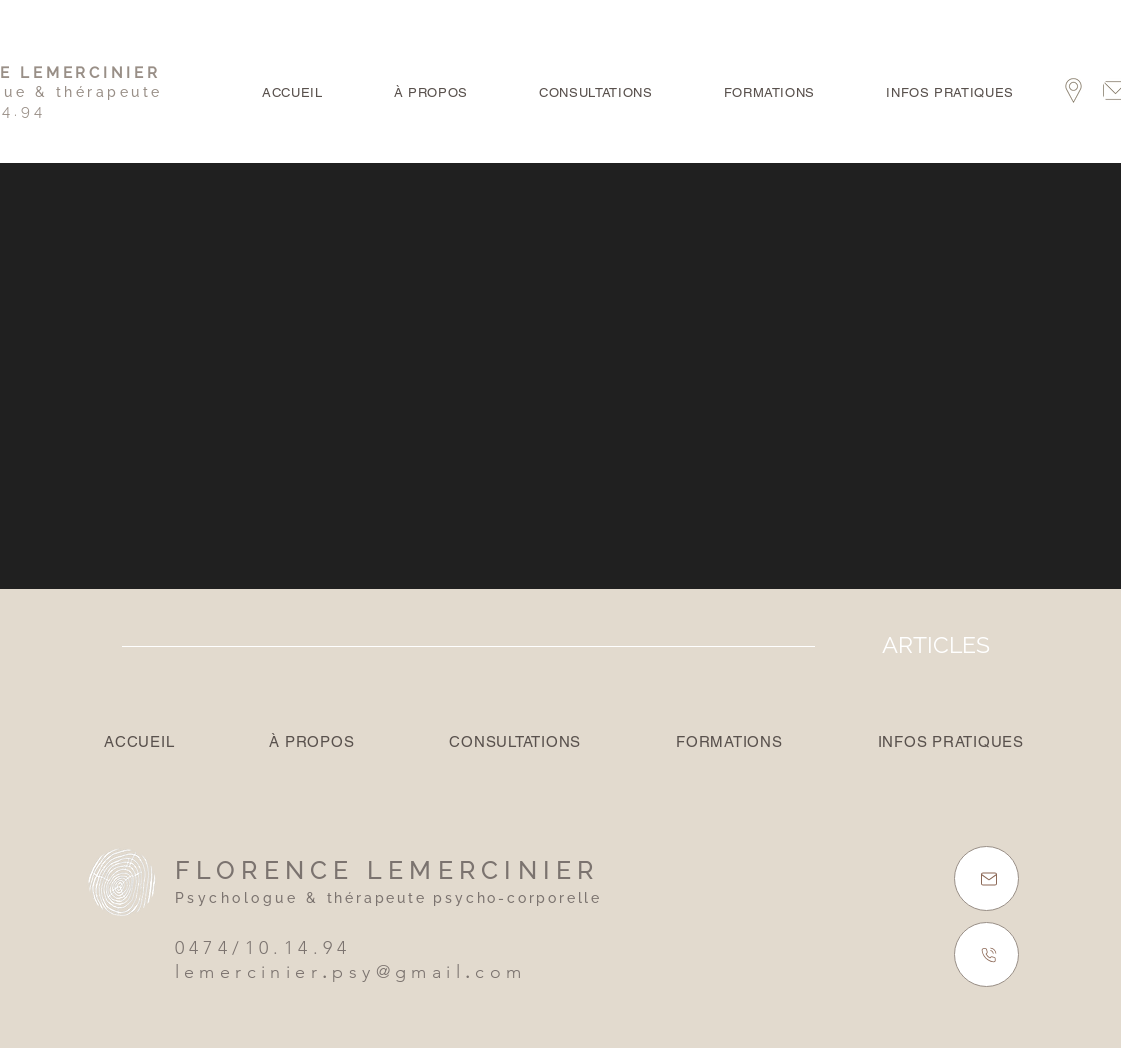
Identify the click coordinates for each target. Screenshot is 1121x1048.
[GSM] (986, 954)
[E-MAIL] (986, 878)
